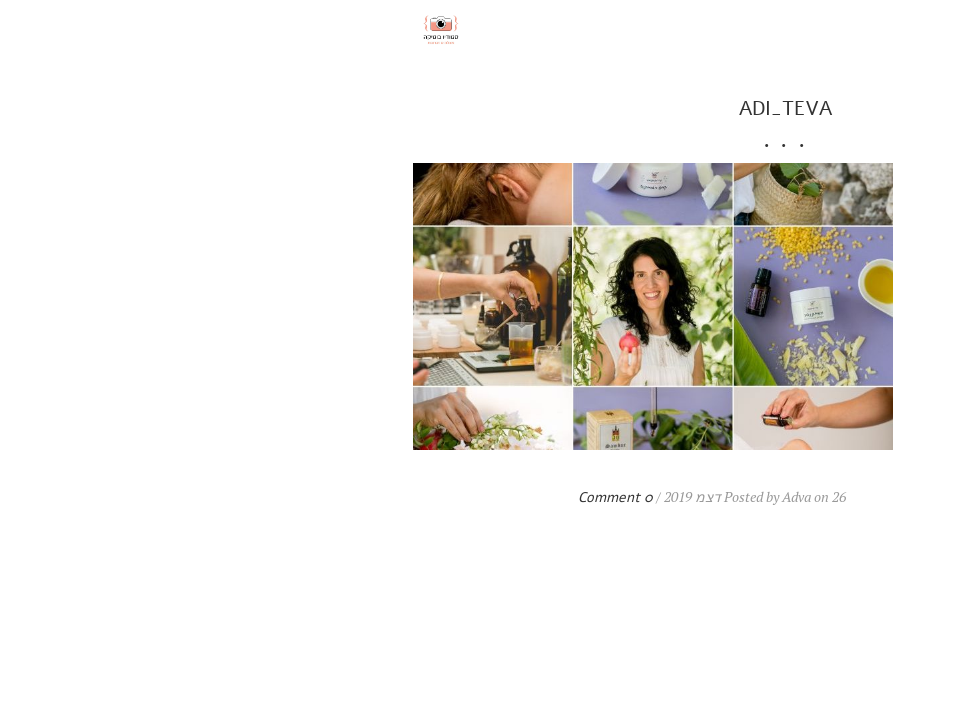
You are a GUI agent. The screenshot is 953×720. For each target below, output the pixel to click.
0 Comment (306, 497)
